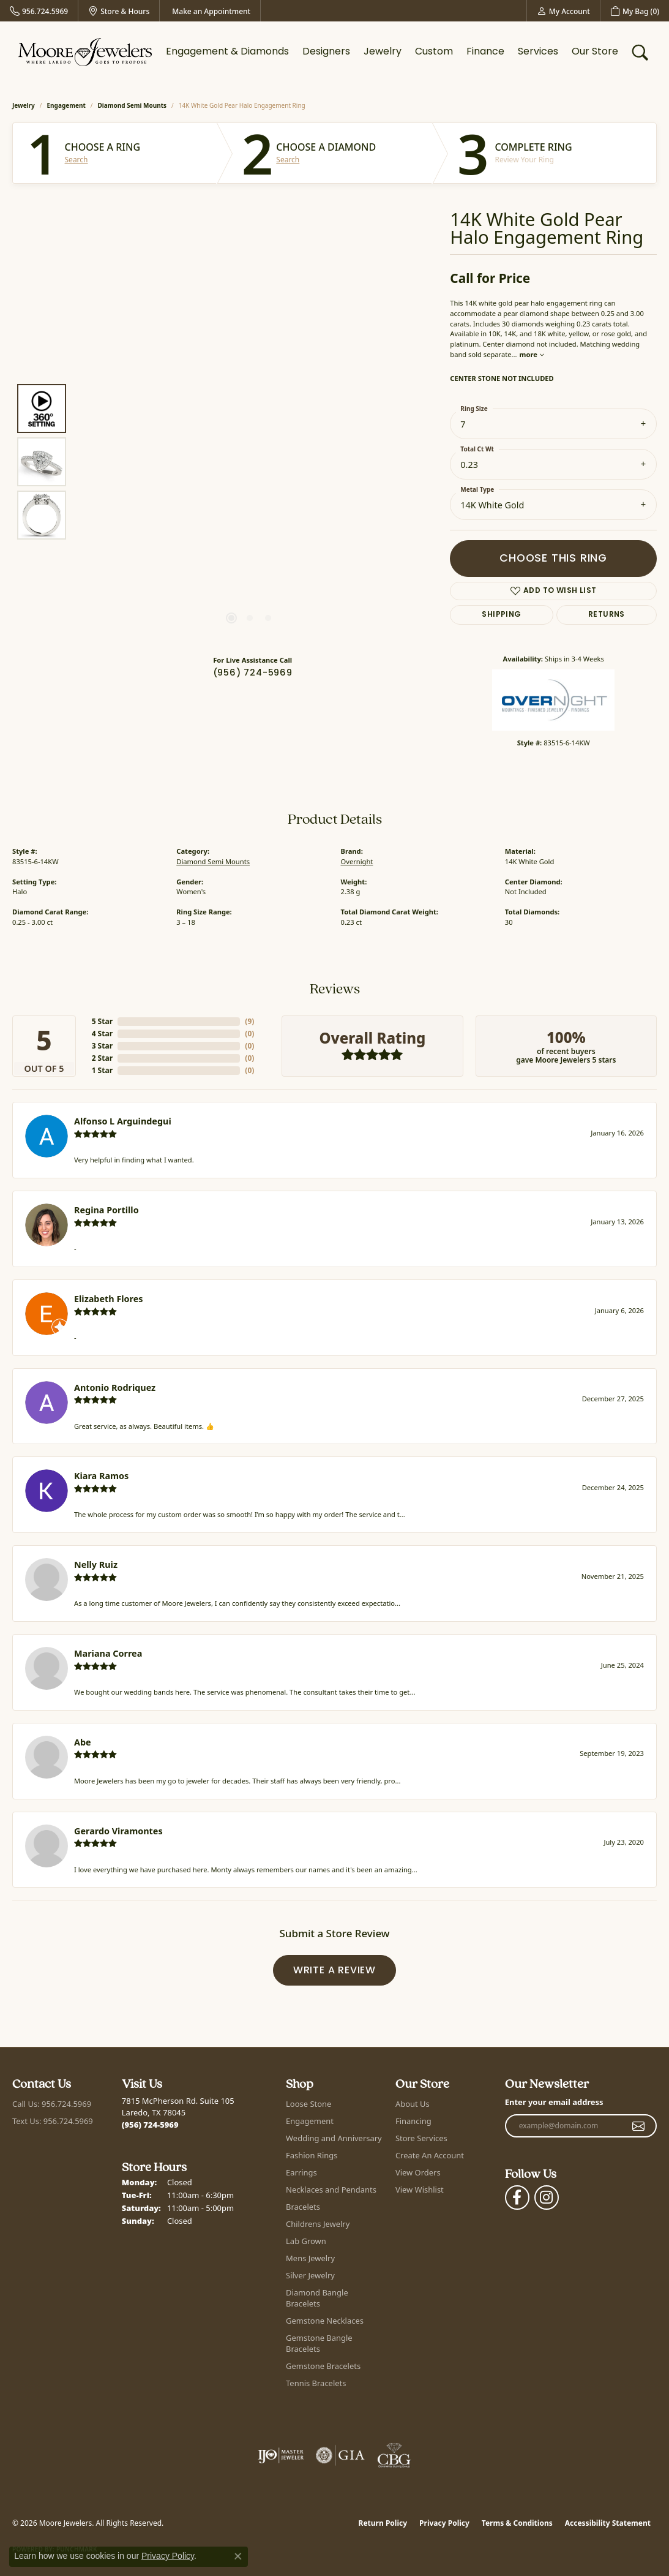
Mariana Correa (108, 1653)
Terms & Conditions (517, 2523)
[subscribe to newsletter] (639, 2125)
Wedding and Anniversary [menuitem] (334, 2138)
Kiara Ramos (101, 1476)
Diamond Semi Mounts (132, 105)
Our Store (595, 52)
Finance (485, 52)
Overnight (357, 861)
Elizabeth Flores (108, 1299)
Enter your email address (554, 2101)
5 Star (102, 1021)
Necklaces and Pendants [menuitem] (331, 2189)
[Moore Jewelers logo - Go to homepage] (85, 52)
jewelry (23, 105)
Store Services (421, 2138)
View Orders (418, 2172)
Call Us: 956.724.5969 (51, 2103)
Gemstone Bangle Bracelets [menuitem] (319, 2343)
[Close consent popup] (238, 2556)
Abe (82, 1742)
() (249, 1021)
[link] (39, 10)
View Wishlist (419, 2189)
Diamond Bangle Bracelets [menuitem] (317, 2298)
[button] (563, 10)
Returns (606, 615)
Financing (413, 2120)
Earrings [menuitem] (301, 2172)
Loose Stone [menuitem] (308, 2103)
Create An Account (429, 2155)
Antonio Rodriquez (114, 1387)
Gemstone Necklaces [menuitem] (325, 2320)
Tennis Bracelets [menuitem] (316, 2383)
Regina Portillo (106, 1210)
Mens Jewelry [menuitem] (310, 2258)
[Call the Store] (150, 2124)
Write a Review (334, 1971)
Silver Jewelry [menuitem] (310, 2275)
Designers (326, 52)
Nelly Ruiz (96, 1564)
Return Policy (383, 2523)
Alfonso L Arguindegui (122, 1121)
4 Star (102, 1033)
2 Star (102, 1058)
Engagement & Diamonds (227, 52)
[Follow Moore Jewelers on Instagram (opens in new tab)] (546, 2197)
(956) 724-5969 (253, 673)
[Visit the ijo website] (281, 2455)
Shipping (501, 615)
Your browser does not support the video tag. (250, 324)
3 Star (102, 1046)
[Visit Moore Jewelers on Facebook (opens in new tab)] (517, 2197)
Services (538, 52)
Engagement (66, 105)
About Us (412, 2103)
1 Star (102, 1070)
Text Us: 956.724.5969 (52, 2120)
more (532, 354)
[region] (249, 462)
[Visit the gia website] (340, 2455)
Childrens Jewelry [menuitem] (317, 2223)
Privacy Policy (444, 2523)
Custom (434, 52)
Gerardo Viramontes (118, 1831)
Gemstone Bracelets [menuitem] (323, 2365)
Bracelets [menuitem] (303, 2206)
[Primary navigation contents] (392, 52)
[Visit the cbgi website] (394, 2455)
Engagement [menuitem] (310, 2120)
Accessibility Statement (608, 2523)
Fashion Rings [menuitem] (311, 2155)
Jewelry (383, 52)
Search (76, 160)
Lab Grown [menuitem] (306, 2240)
